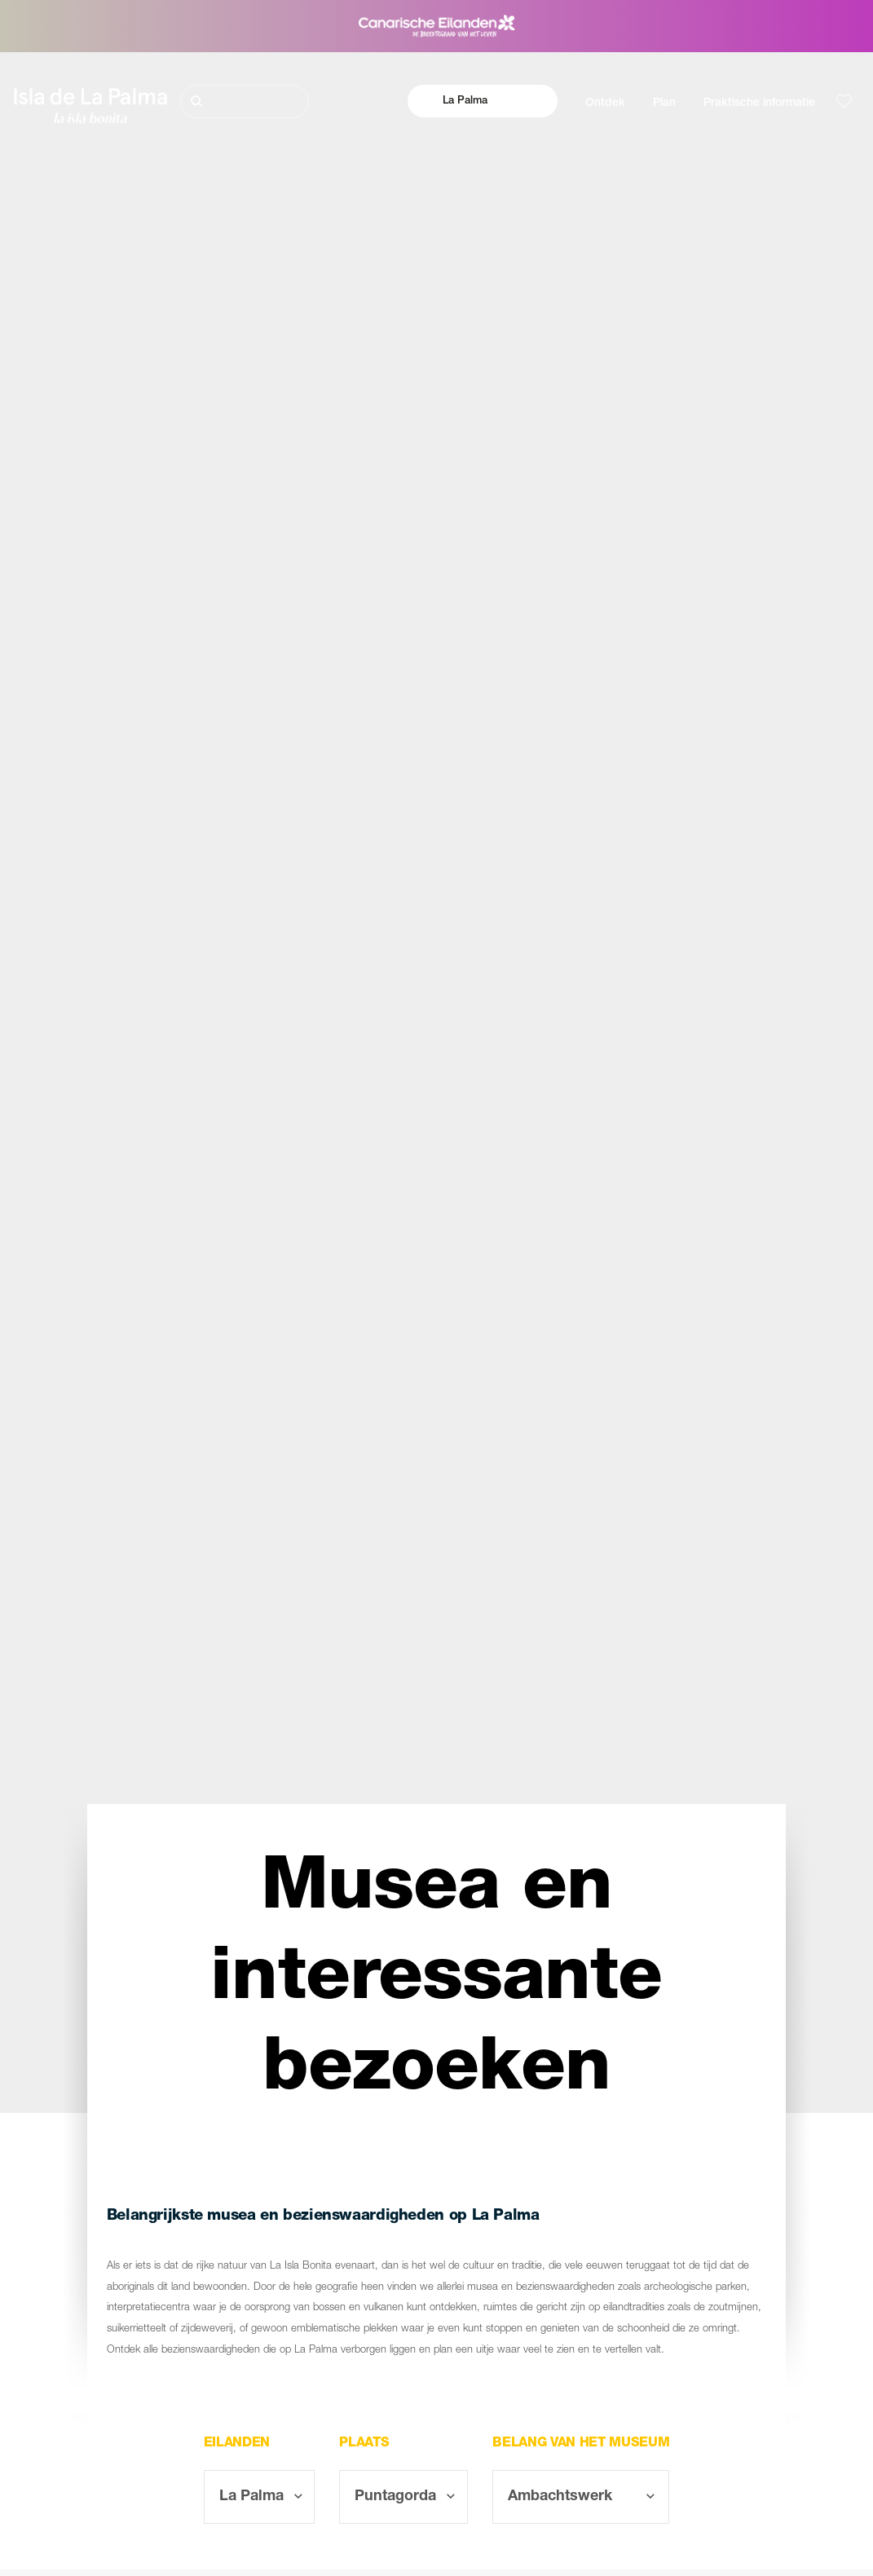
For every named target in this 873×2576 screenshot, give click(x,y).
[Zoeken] (244, 101)
